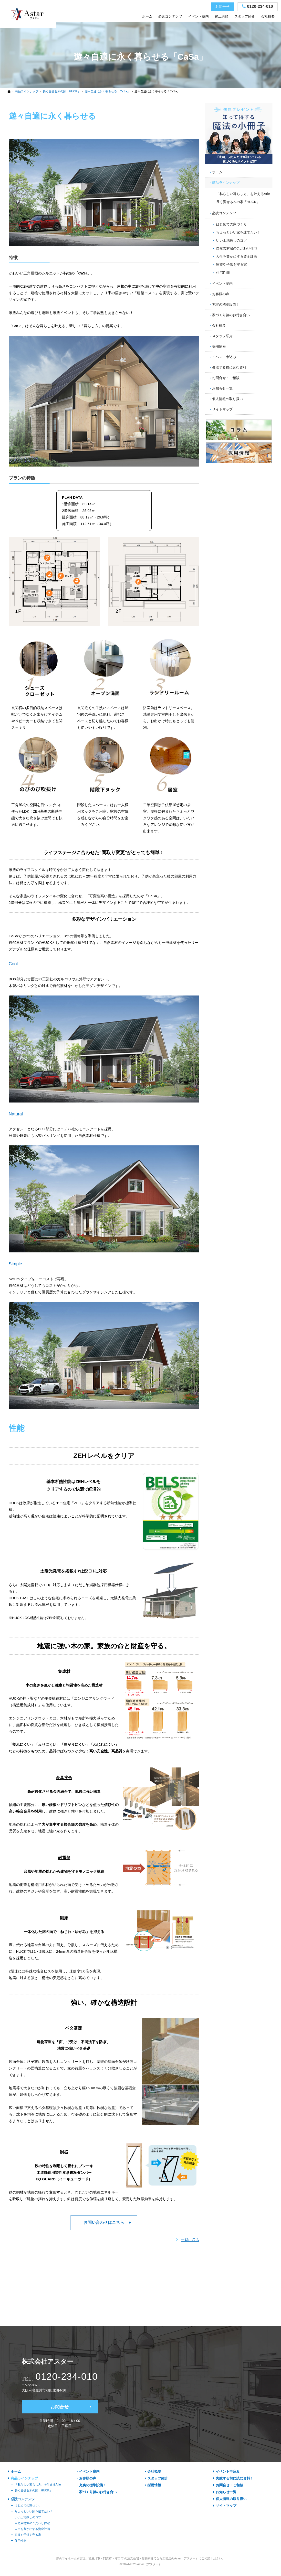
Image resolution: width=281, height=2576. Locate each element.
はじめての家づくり (231, 224)
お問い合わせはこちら (103, 2222)
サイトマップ (222, 409)
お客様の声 (220, 294)
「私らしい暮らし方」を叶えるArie (243, 194)
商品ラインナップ (225, 183)
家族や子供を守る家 (231, 264)
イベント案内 (222, 283)
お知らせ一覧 (222, 388)
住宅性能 (223, 272)
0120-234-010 (67, 2376)
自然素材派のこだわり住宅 (236, 248)
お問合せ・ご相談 (225, 378)
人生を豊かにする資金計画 (236, 256)
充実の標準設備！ (225, 304)
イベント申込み (224, 357)
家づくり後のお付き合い (231, 315)
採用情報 (219, 346)
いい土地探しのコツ (231, 240)
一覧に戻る (190, 2240)
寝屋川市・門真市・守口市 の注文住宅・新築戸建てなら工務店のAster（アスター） (143, 2558)
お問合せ (60, 2406)
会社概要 (219, 325)
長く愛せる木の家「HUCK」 (238, 202)
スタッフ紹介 (222, 336)
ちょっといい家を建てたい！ (238, 232)
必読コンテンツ (224, 213)
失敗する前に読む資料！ (231, 367)
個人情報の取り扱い (227, 399)
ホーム (217, 172)
